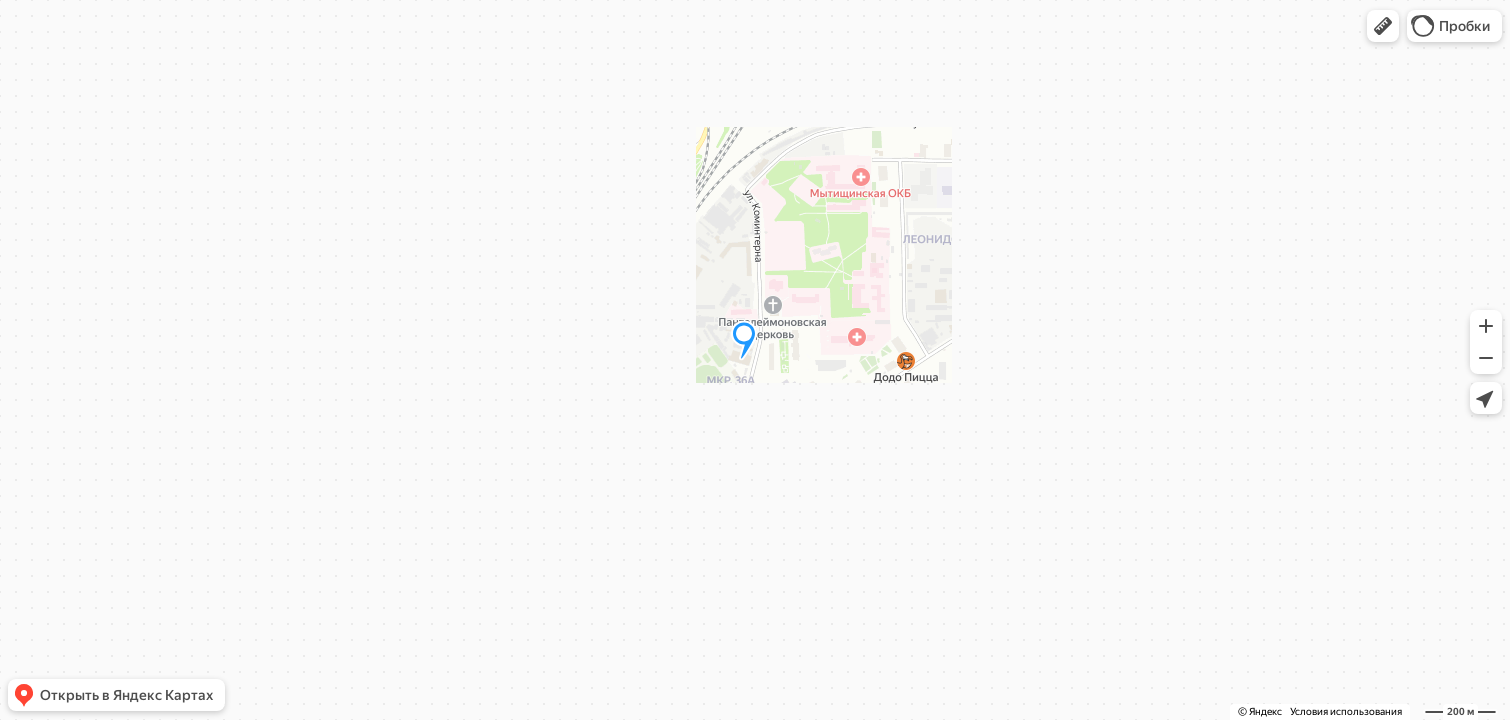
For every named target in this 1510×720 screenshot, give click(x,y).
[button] (1383, 26)
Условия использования (1346, 711)
